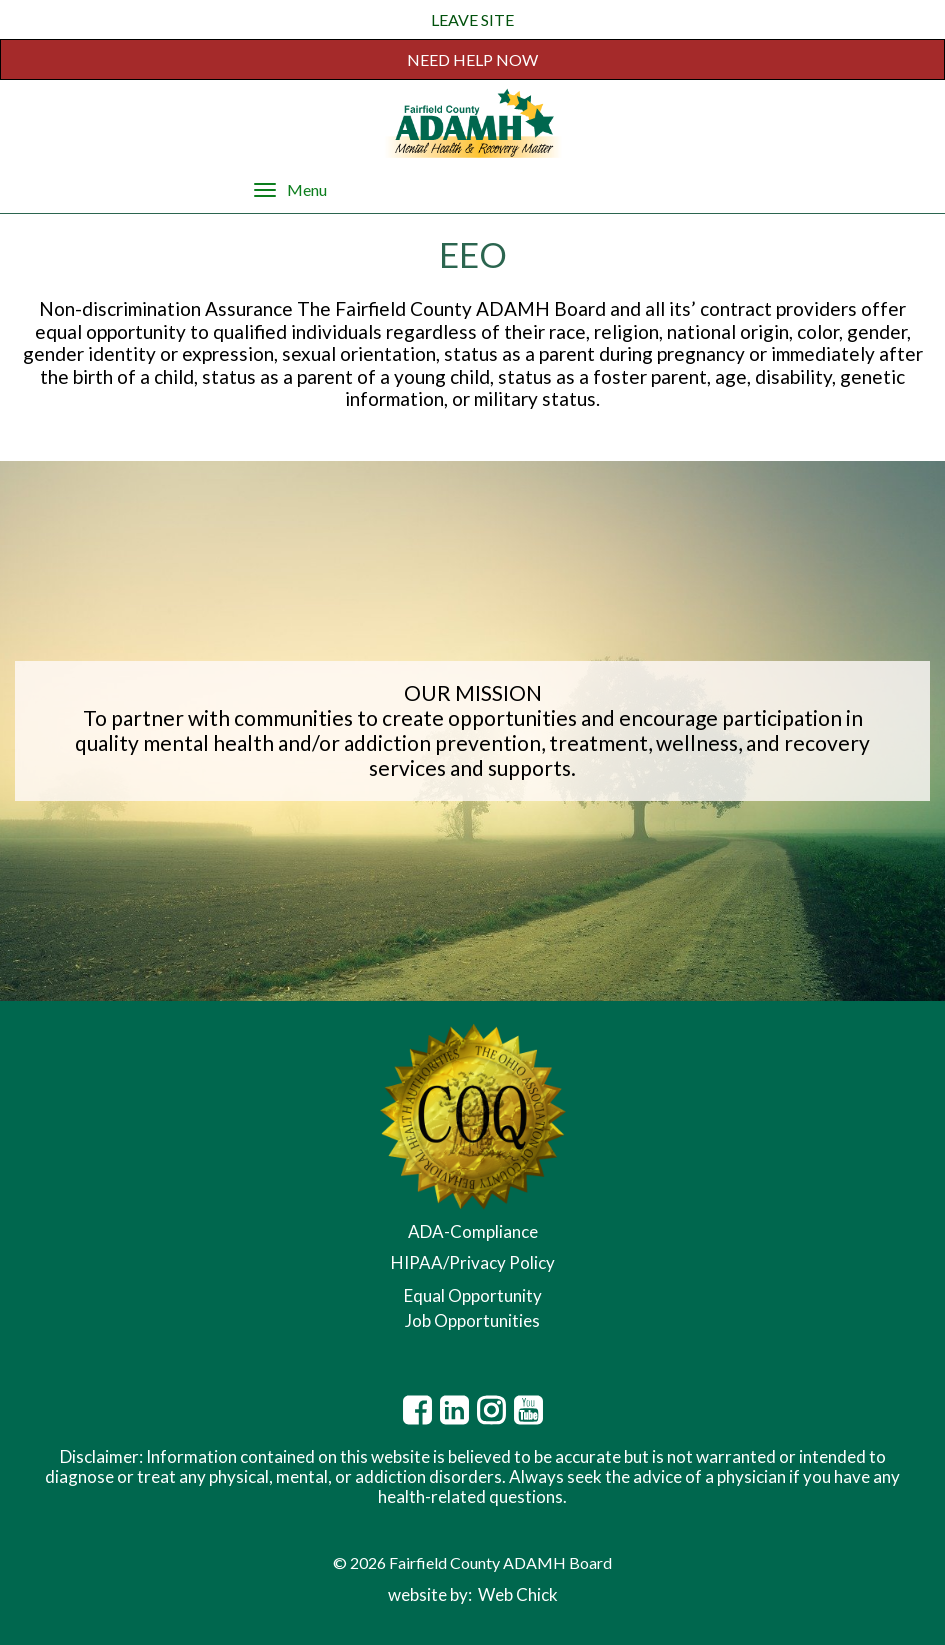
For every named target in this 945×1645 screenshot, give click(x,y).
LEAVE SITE (472, 19)
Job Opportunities (472, 1320)
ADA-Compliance (473, 1231)
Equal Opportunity (473, 1295)
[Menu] (265, 189)
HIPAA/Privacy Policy (473, 1262)
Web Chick (518, 1594)
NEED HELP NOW (472, 59)
